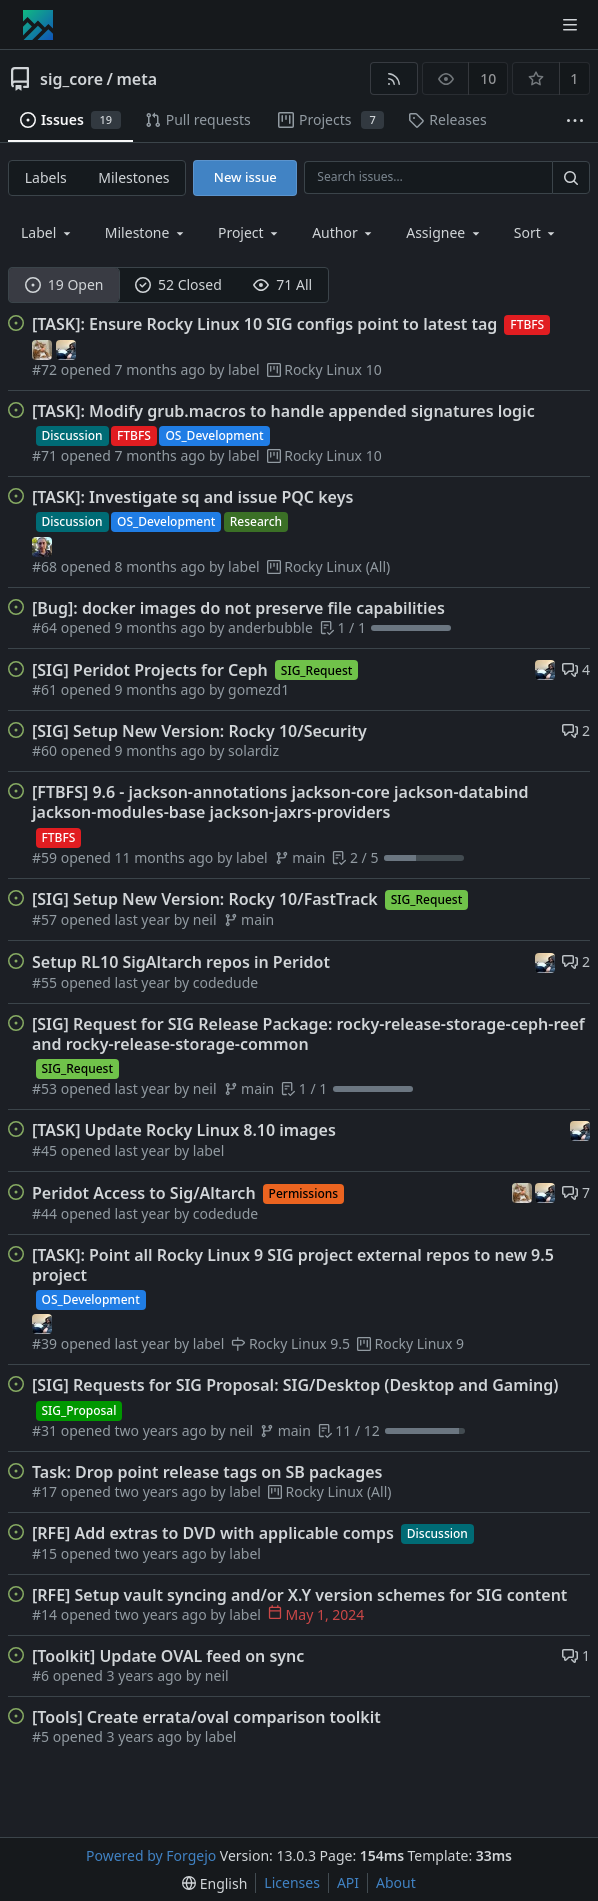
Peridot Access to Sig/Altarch (144, 1193)
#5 (42, 1736)
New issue (245, 177)
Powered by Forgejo (151, 1855)
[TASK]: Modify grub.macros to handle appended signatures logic (283, 411)
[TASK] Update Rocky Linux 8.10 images (184, 1130)
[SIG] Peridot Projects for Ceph (150, 670)
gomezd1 (258, 689)
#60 (46, 750)
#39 (46, 1343)
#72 (46, 369)
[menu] (536, 232)
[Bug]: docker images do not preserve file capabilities (238, 608)
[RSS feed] (393, 78)
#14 (46, 1614)
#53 (46, 1088)
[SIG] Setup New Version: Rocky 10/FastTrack (205, 899)
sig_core (71, 79)
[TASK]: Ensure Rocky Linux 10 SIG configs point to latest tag (264, 324)
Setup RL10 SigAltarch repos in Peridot (181, 962)
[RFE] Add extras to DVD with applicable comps (213, 1533)
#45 (46, 1150)
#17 (46, 1491)
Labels (46, 177)
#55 (46, 982)
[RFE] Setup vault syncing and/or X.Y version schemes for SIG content (299, 1595)
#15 (46, 1553)
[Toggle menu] (570, 25)
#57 (46, 919)
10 (488, 78)
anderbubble (270, 627)
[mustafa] (44, 347)
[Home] (38, 25)
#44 (46, 1213)
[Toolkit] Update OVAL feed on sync (168, 1656)
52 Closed (178, 284)
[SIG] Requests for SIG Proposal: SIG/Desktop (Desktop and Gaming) (295, 1385)
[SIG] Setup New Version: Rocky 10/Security (199, 731)
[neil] (66, 347)
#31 (46, 1430)
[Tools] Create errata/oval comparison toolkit (206, 1717)
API (348, 1882)
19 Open (64, 284)
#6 (42, 1675)
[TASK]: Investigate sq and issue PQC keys (192, 497)
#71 (46, 455)
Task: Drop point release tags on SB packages (207, 1472)
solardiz (253, 750)
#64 (46, 627)
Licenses (292, 1882)
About (396, 1882)
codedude (225, 982)
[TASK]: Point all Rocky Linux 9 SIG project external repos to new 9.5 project (293, 1265)
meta (136, 79)
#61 (46, 689)
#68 (46, 566)
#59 (46, 857)
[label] (42, 545)
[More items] (575, 120)
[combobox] (47, 232)
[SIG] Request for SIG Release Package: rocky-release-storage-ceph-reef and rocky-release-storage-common (308, 1034)
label (244, 369)
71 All (282, 284)
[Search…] (571, 177)
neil (205, 919)
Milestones (133, 177)
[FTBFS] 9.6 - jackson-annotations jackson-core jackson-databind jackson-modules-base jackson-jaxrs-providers (280, 802)
